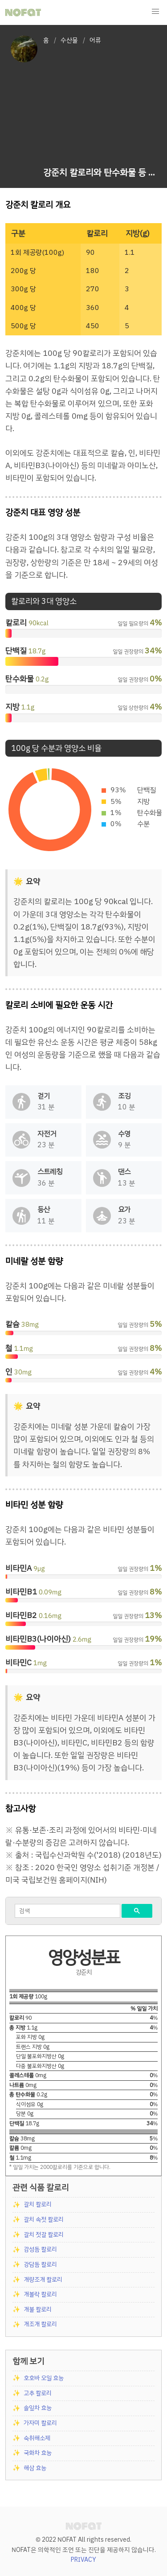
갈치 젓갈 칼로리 (44, 2234)
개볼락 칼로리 (40, 2294)
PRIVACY (83, 2559)
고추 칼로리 (38, 2393)
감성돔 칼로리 (40, 2249)
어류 (95, 40)
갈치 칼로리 (38, 2204)
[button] (155, 11)
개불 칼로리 (38, 2309)
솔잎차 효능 (38, 2408)
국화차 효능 (38, 2453)
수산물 (69, 40)
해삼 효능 (35, 2468)
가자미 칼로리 (40, 2423)
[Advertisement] (99, 107)
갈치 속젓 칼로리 (44, 2219)
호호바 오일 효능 (44, 2378)
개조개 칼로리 (40, 2324)
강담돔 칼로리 (40, 2264)
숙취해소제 (37, 2438)
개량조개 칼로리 (43, 2279)
